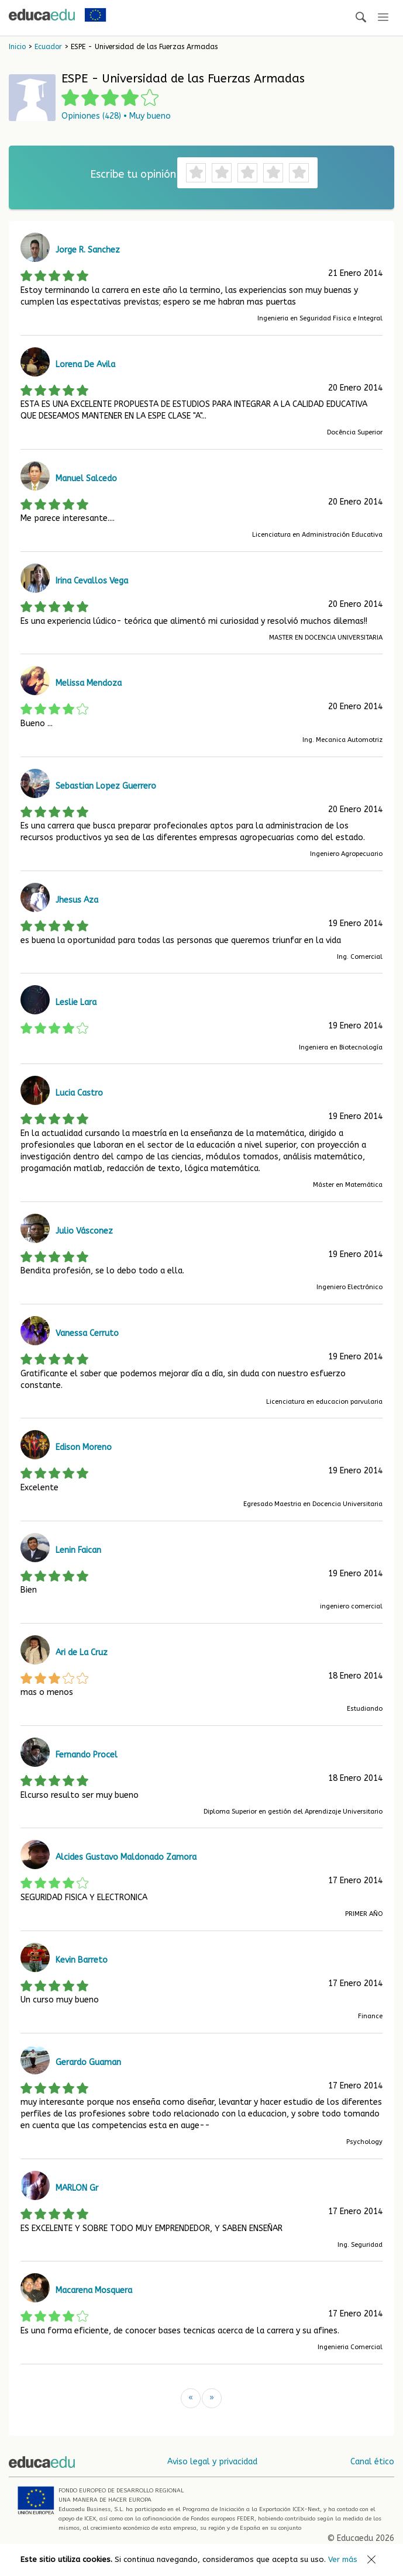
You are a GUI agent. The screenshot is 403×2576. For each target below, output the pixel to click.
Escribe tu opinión (133, 174)
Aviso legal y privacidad (212, 2462)
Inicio (17, 47)
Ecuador (48, 47)
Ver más (342, 2559)
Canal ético (372, 2462)
